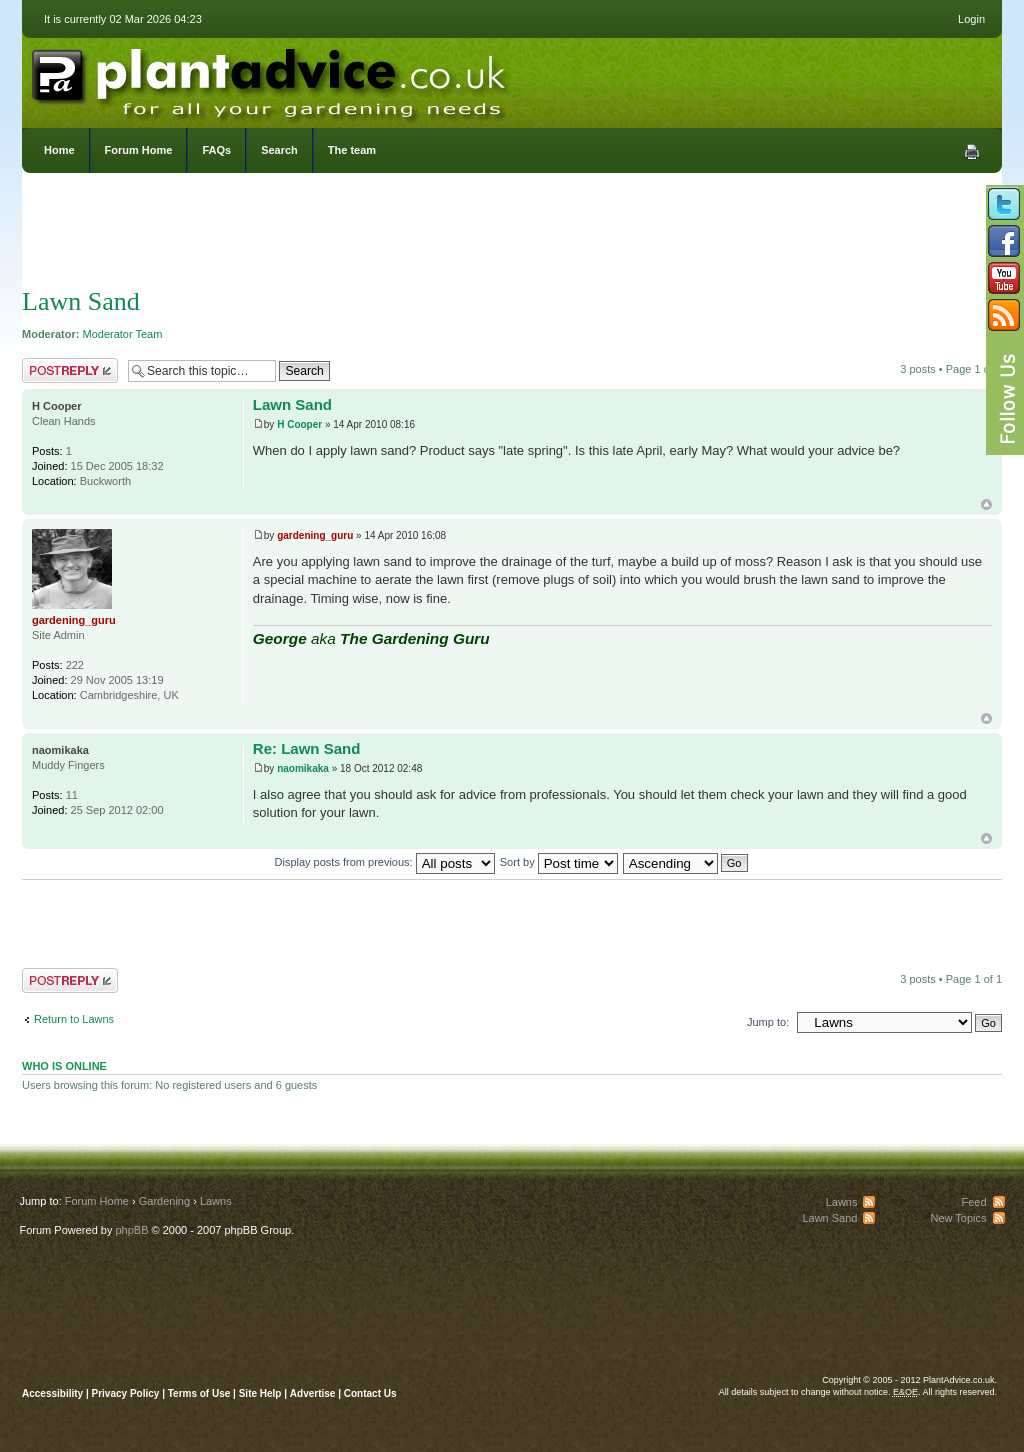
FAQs (216, 150)
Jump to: (768, 1022)
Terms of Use (199, 1393)
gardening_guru (315, 535)
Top (986, 504)
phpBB (131, 1230)
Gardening (164, 1201)
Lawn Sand (81, 301)
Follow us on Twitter (1004, 204)
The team (352, 150)
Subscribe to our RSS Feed (1004, 315)
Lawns (216, 1201)
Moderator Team (123, 334)
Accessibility (52, 1393)
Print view (972, 152)
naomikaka (303, 768)
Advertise (313, 1393)
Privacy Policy (127, 1393)
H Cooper (299, 424)
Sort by (559, 862)
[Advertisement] (512, 235)
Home (59, 150)
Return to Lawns (74, 1019)
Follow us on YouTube (1004, 278)
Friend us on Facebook (1004, 241)
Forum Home (139, 150)
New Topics (958, 1218)
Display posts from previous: (385, 862)
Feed (973, 1202)
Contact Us (370, 1393)
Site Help (260, 1393)
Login (971, 19)
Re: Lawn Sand (307, 748)
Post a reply (70, 370)
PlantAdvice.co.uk (271, 78)
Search (279, 150)
